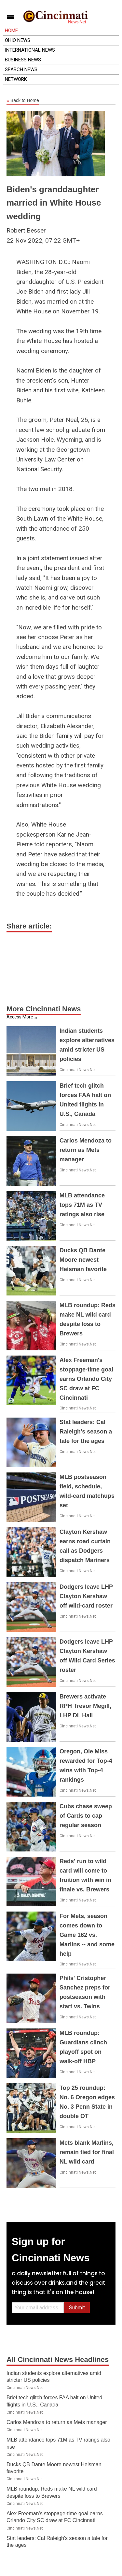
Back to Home (23, 100)
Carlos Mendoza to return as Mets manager (86, 1150)
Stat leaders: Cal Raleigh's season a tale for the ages (86, 1431)
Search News (21, 69)
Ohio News (17, 40)
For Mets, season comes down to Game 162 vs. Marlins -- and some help (87, 1935)
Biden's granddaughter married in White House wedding (54, 202)
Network (16, 79)
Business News (23, 60)
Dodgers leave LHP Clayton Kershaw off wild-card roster (86, 1596)
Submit (77, 2308)
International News (30, 50)
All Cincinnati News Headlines (58, 2359)
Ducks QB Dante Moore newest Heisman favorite (83, 1259)
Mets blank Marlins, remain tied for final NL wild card (87, 2152)
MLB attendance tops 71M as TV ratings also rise (82, 1205)
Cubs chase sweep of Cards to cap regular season (86, 1815)
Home (11, 30)
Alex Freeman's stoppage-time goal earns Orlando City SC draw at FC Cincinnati (86, 1379)
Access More (20, 1016)
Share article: (29, 926)
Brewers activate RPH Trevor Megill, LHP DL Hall (85, 1706)
